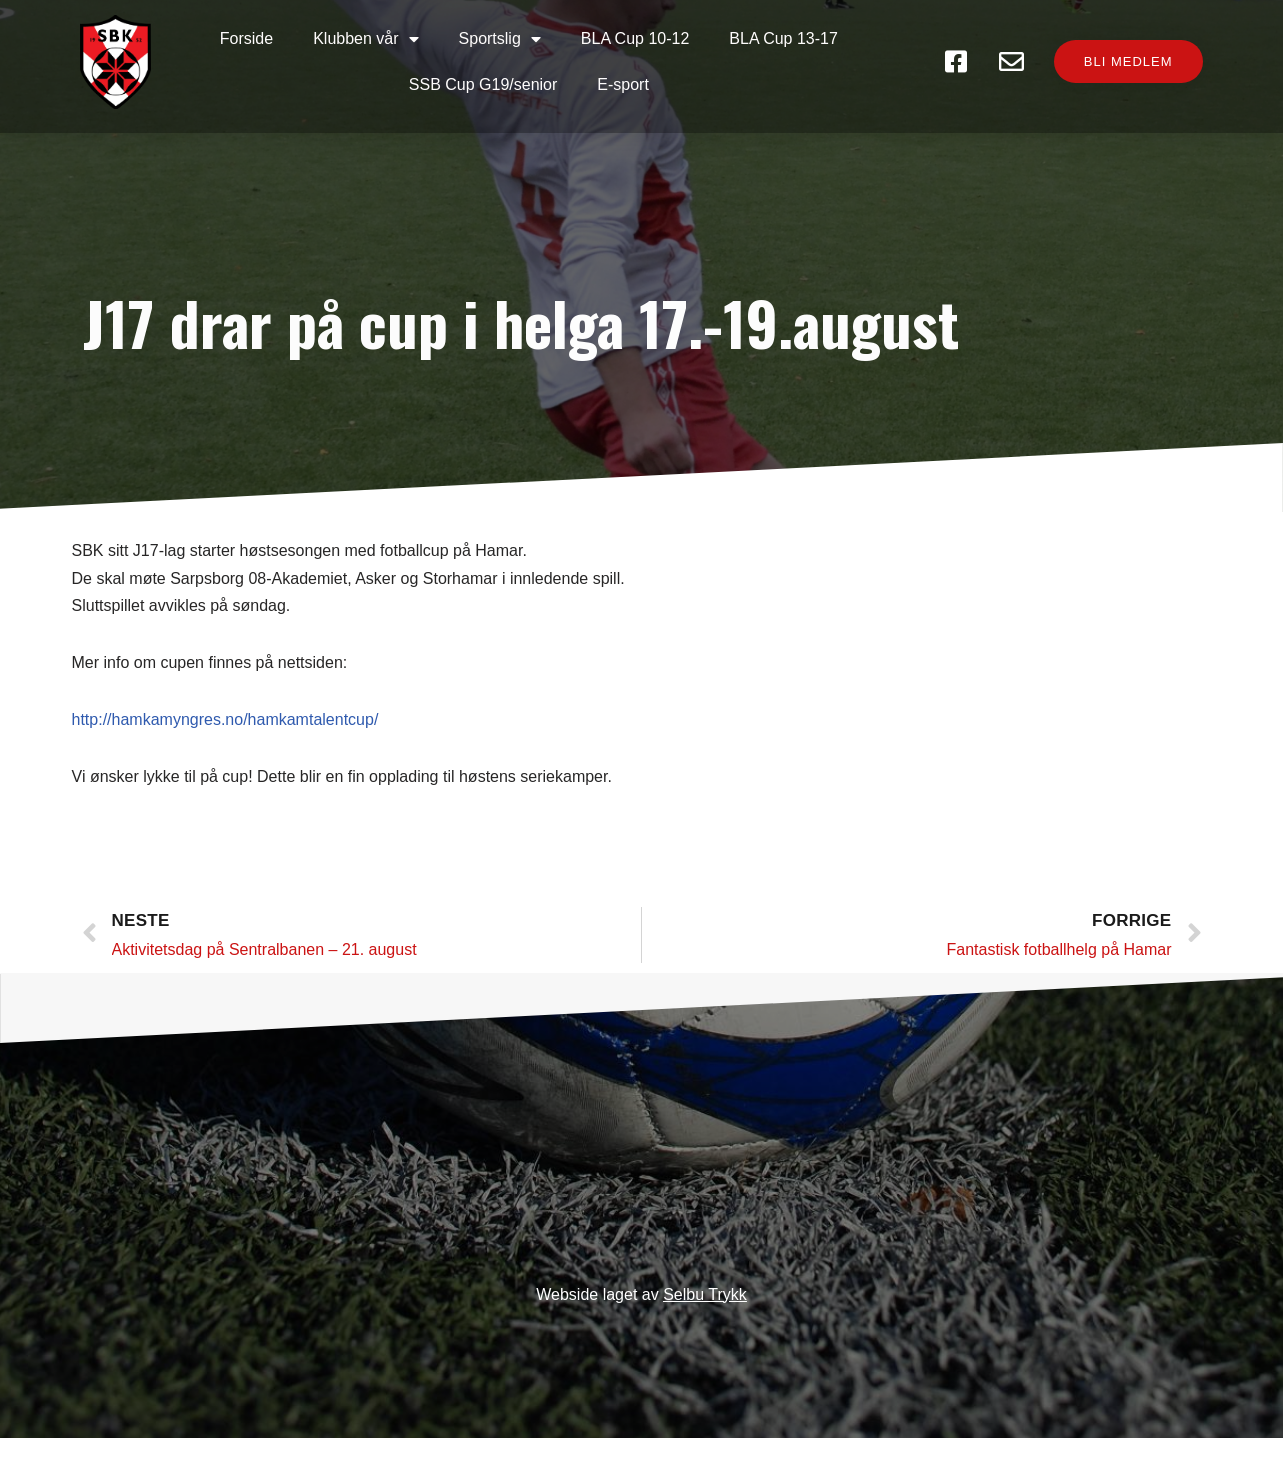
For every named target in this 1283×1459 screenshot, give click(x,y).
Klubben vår (367, 39)
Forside (248, 38)
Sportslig (502, 39)
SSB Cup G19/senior (485, 84)
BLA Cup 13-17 (786, 38)
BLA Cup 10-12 (637, 38)
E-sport (626, 84)
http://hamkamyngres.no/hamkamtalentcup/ (225, 736)
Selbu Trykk (705, 1315)
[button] (1120, 74)
